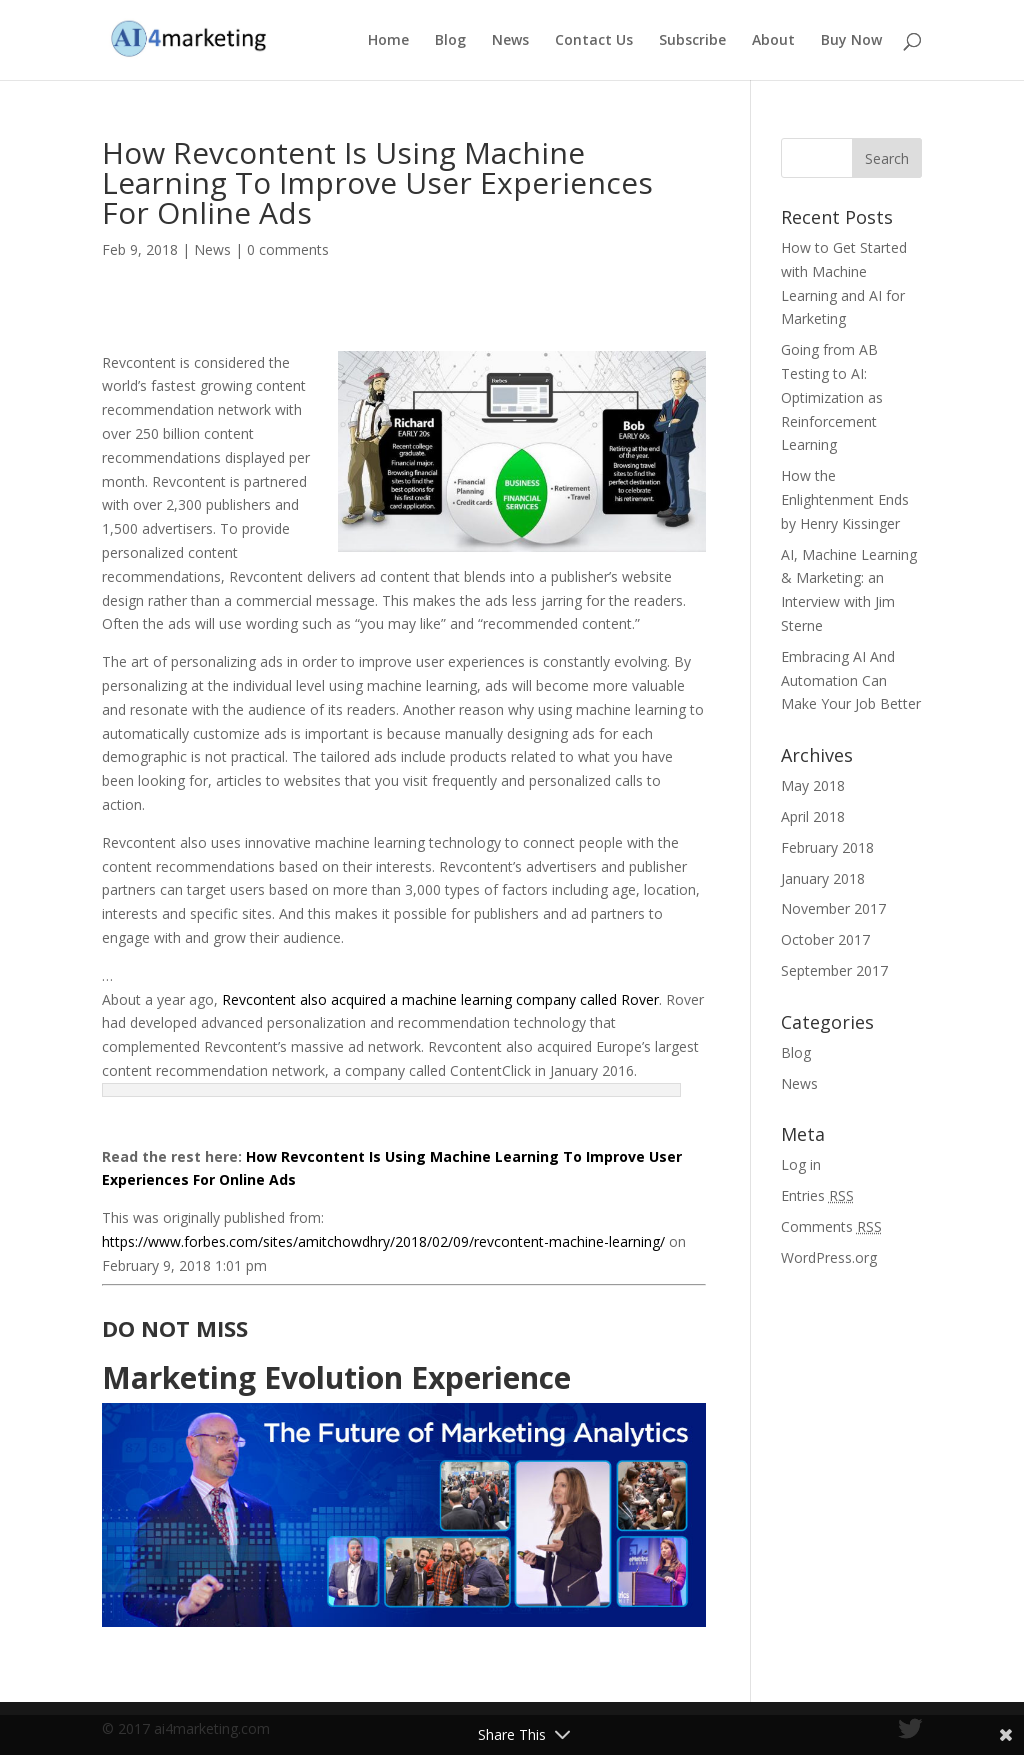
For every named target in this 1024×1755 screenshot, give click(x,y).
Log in (801, 1164)
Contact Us (594, 41)
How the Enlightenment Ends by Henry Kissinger (845, 499)
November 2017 (833, 908)
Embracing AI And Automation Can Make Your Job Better (851, 680)
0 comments (288, 249)
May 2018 (813, 785)
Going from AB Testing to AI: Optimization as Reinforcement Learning (832, 397)
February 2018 (827, 847)
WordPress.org (829, 1257)
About (773, 41)
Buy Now (851, 41)
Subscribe (692, 41)
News (510, 41)
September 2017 (834, 970)
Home (388, 41)
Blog (450, 41)
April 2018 (813, 816)
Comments (831, 1226)
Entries (817, 1195)
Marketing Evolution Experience (336, 1377)
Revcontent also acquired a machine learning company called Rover (440, 999)
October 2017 (825, 939)
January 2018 (823, 878)
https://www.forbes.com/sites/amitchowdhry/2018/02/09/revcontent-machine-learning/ (383, 1241)
